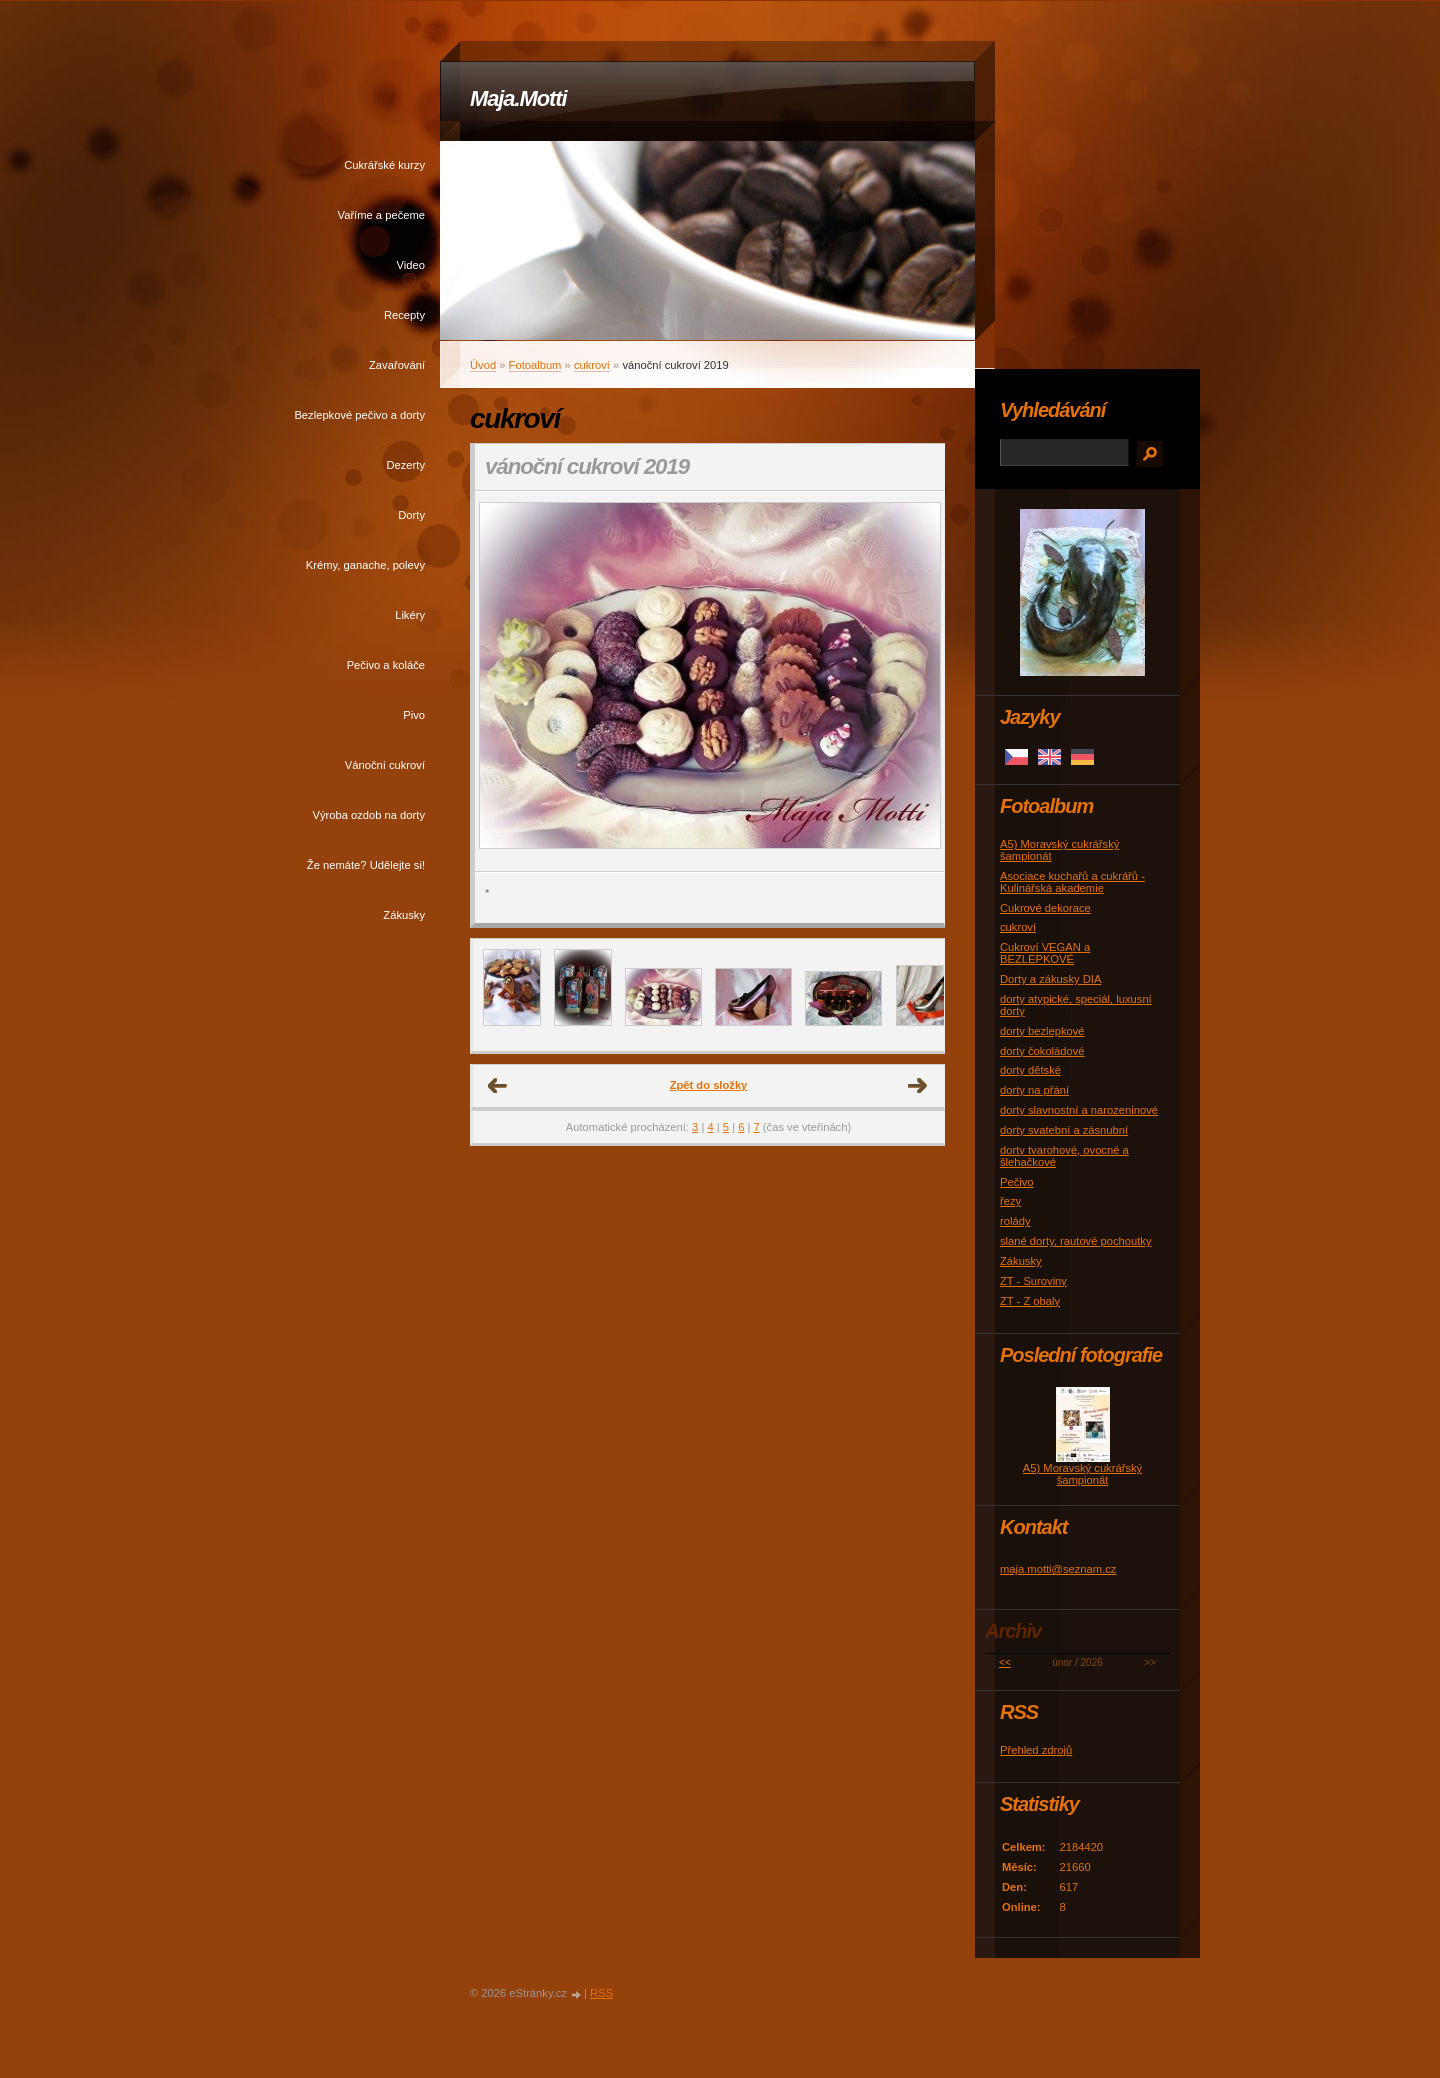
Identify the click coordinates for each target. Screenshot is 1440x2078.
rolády (1015, 1221)
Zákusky (404, 915)
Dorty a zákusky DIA (1050, 979)
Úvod (483, 365)
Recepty (404, 315)
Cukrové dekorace (1045, 908)
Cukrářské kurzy (384, 165)
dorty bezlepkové (1042, 1031)
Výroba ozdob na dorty (368, 815)
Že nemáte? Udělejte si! (366, 865)
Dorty (411, 515)
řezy (1010, 1201)
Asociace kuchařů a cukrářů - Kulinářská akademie (1072, 882)
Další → (918, 1086)
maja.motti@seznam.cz (1058, 1569)
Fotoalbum (535, 365)
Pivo (414, 715)
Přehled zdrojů (1036, 1750)
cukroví (592, 365)
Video (411, 265)
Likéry (410, 615)
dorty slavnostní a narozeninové (1079, 1110)
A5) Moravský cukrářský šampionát (1082, 1474)
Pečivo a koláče (386, 665)
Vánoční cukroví (385, 765)
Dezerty (405, 465)
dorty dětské (1030, 1070)
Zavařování (397, 365)
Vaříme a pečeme (381, 215)
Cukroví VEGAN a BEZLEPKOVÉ (1045, 953)
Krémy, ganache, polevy (365, 565)
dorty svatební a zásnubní (1064, 1130)
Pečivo (1017, 1182)
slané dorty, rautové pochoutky (1076, 1241)
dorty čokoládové (1042, 1051)
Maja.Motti (518, 98)
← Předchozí (498, 1086)
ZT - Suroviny (1033, 1281)
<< (1005, 1662)
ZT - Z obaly (1030, 1301)
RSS (601, 1993)
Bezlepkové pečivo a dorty (359, 415)
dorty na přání (1034, 1090)
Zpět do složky (709, 1085)
